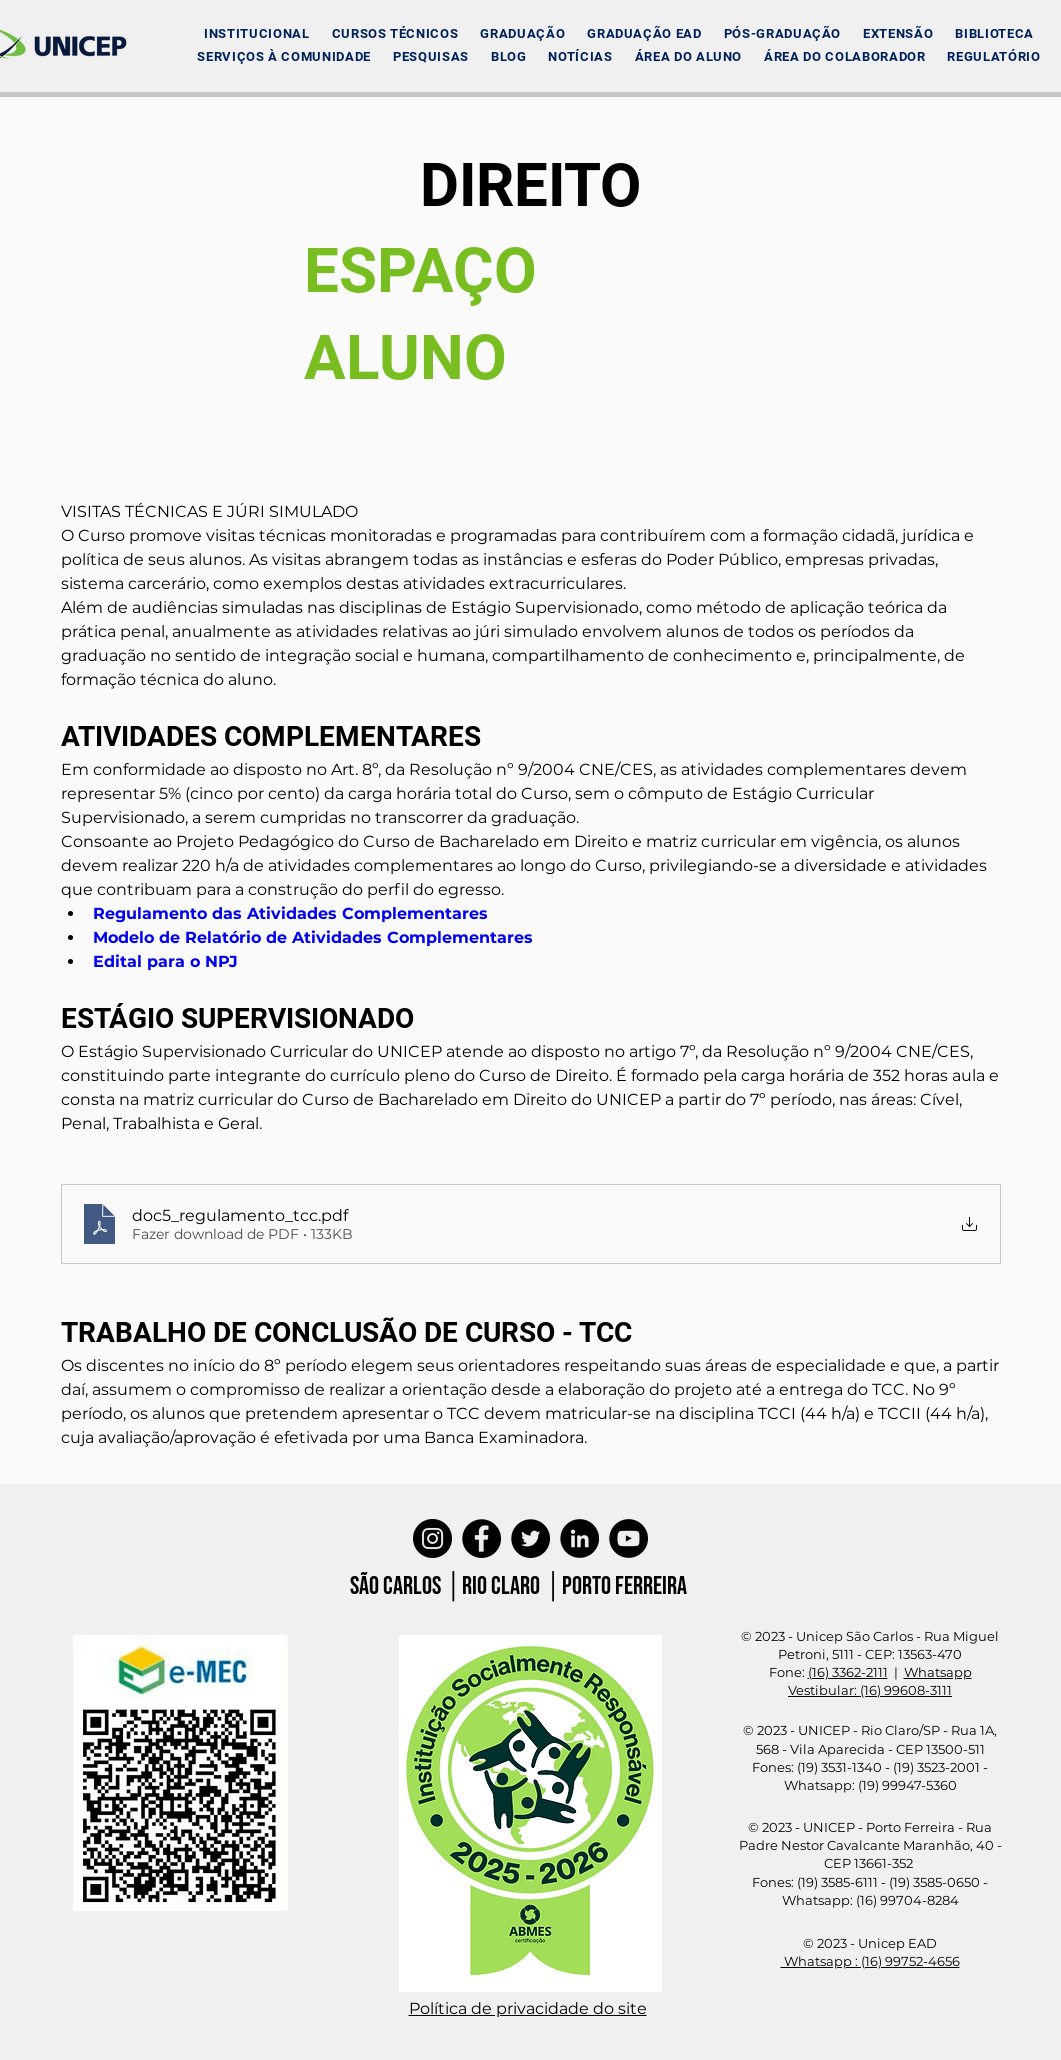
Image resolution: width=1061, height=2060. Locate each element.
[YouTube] (628, 1538)
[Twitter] (530, 1538)
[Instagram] (432, 1538)
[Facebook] (481, 1538)
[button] (256, 33)
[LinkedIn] (579, 1538)
